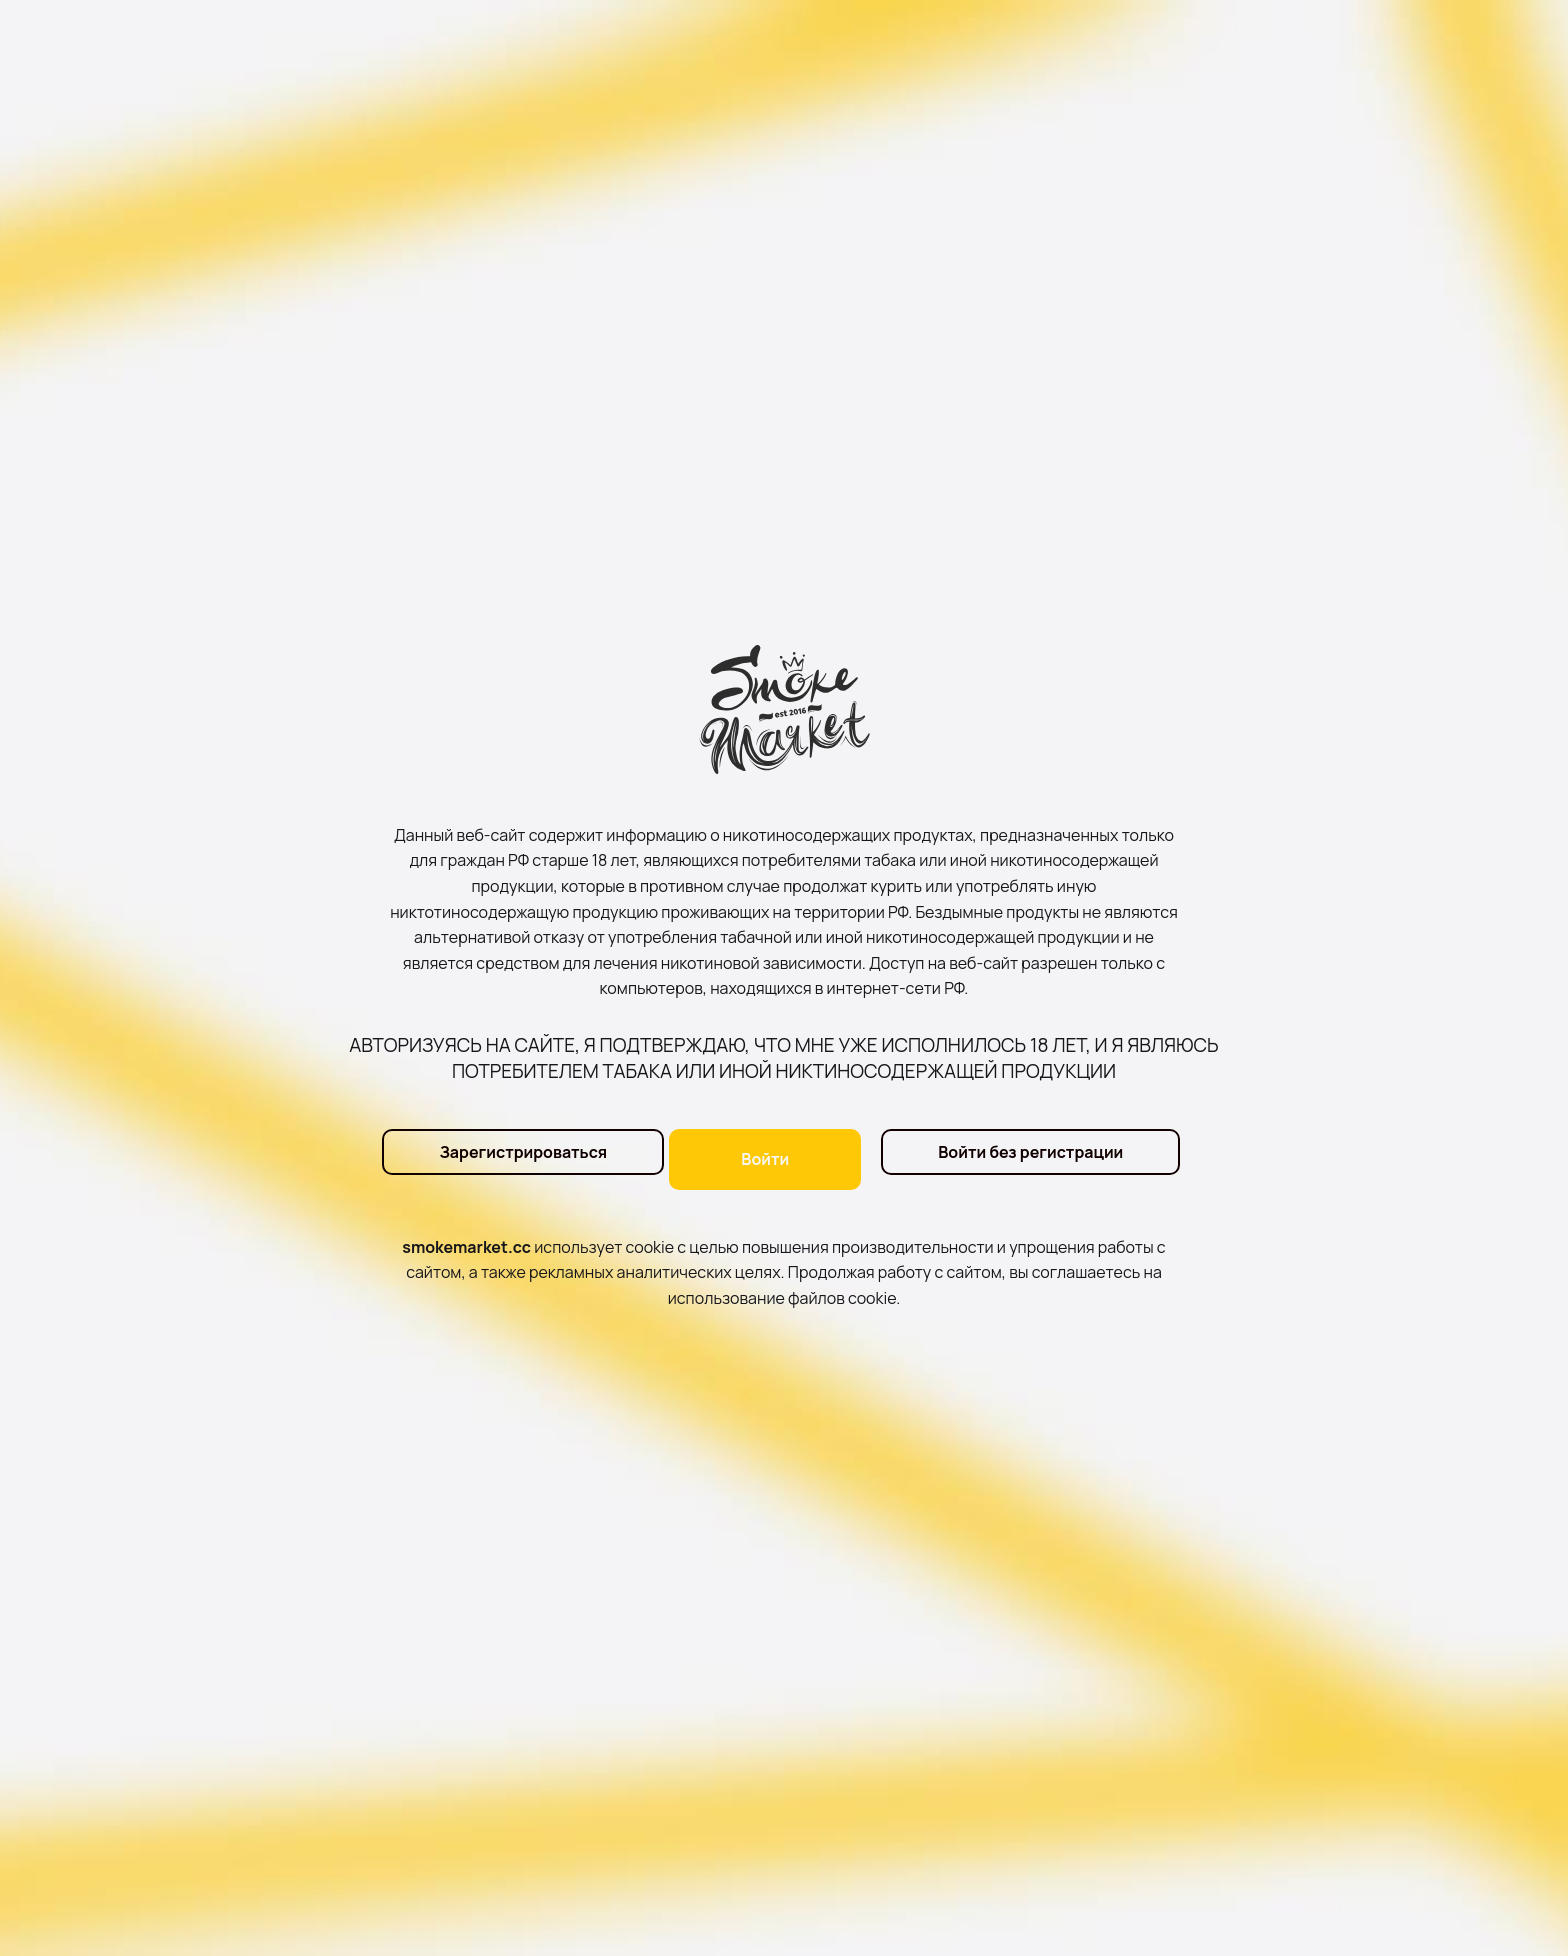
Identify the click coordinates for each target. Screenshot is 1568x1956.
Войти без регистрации (1030, 1159)
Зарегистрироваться (509, 1159)
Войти (765, 1159)
